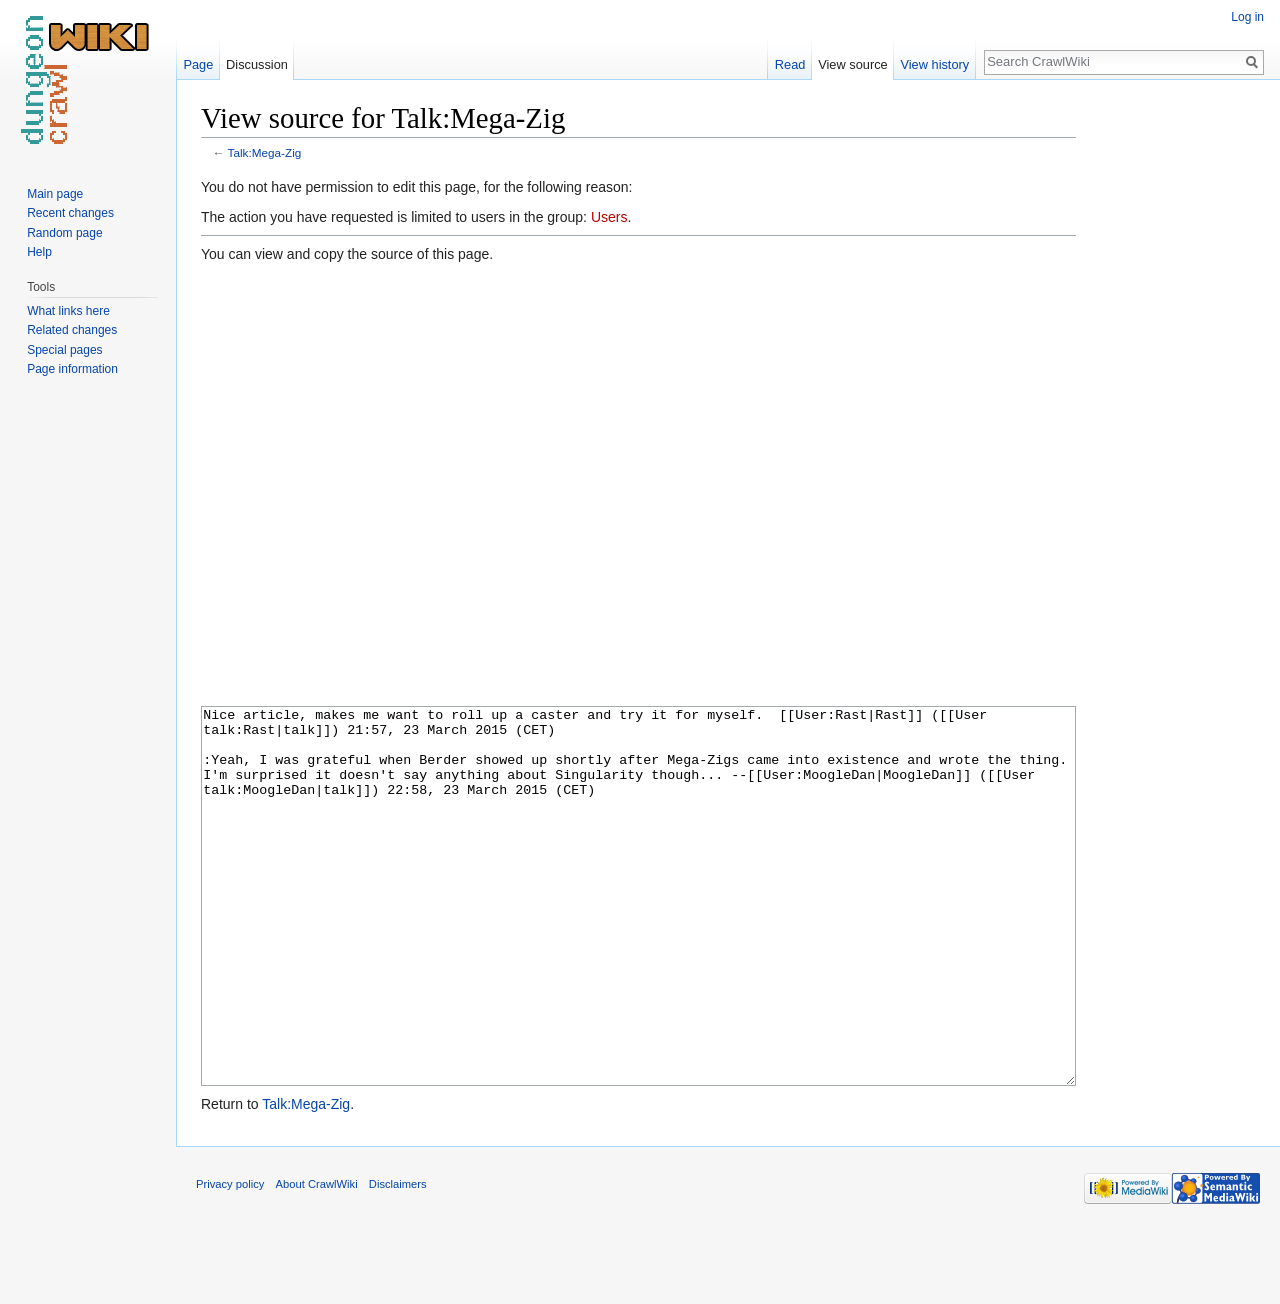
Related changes (72, 330)
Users (609, 217)
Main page (55, 194)
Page (198, 64)
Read (790, 64)
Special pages (64, 350)
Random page (64, 233)
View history (934, 64)
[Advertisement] (1176, 400)
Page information (72, 369)
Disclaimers (398, 1259)
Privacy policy (230, 1259)
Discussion (257, 64)
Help (39, 252)
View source (852, 64)
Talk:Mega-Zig (265, 152)
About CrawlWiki (317, 1259)
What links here (68, 311)
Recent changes (70, 213)
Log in (1247, 17)
